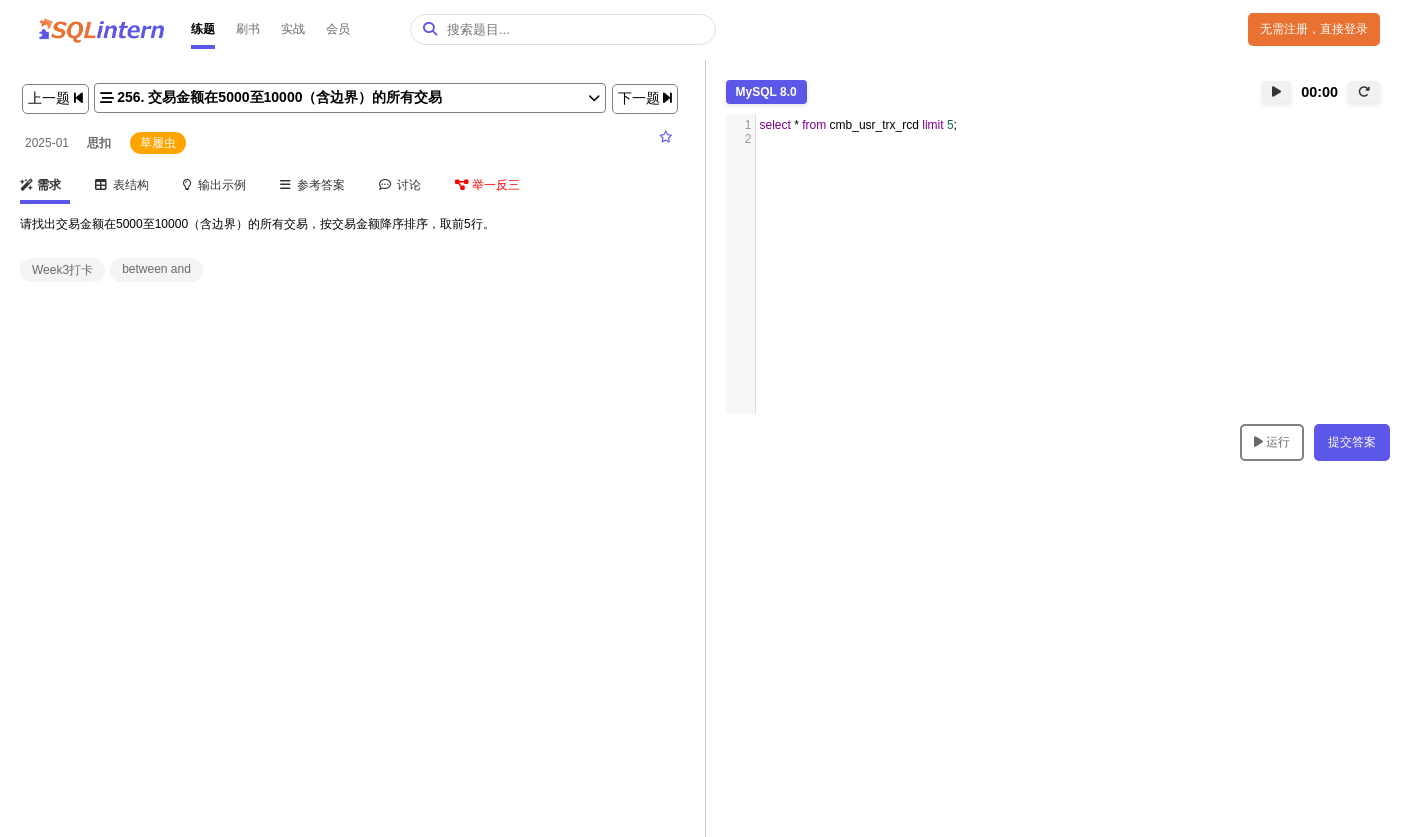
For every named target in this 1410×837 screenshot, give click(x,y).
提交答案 (1352, 442)
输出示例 (215, 185)
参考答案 (313, 185)
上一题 (55, 98)
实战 (293, 29)
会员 (338, 29)
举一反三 (487, 185)
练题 (203, 29)
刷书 (248, 29)
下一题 (645, 98)
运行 (1272, 442)
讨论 (400, 185)
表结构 (122, 185)
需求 (40, 185)
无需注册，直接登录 (1314, 29)
